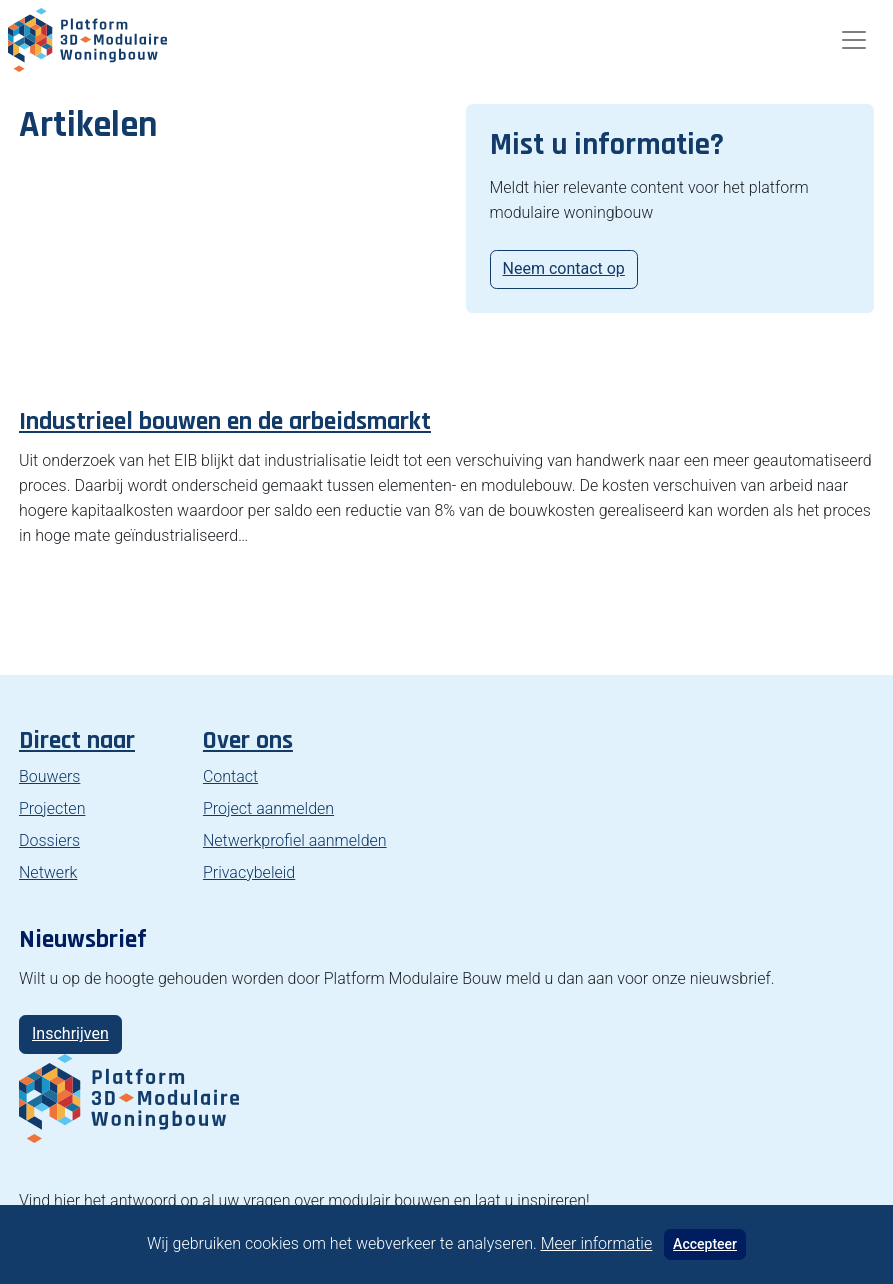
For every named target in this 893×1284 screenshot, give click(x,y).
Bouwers (49, 776)
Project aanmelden (268, 808)
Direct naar (77, 740)
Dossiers (49, 840)
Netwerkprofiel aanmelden (295, 840)
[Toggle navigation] (854, 40)
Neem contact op (564, 268)
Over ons (248, 740)
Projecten (52, 808)
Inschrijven (70, 1033)
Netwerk (48, 872)
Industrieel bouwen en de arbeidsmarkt (225, 421)
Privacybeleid (249, 872)
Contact (230, 776)
